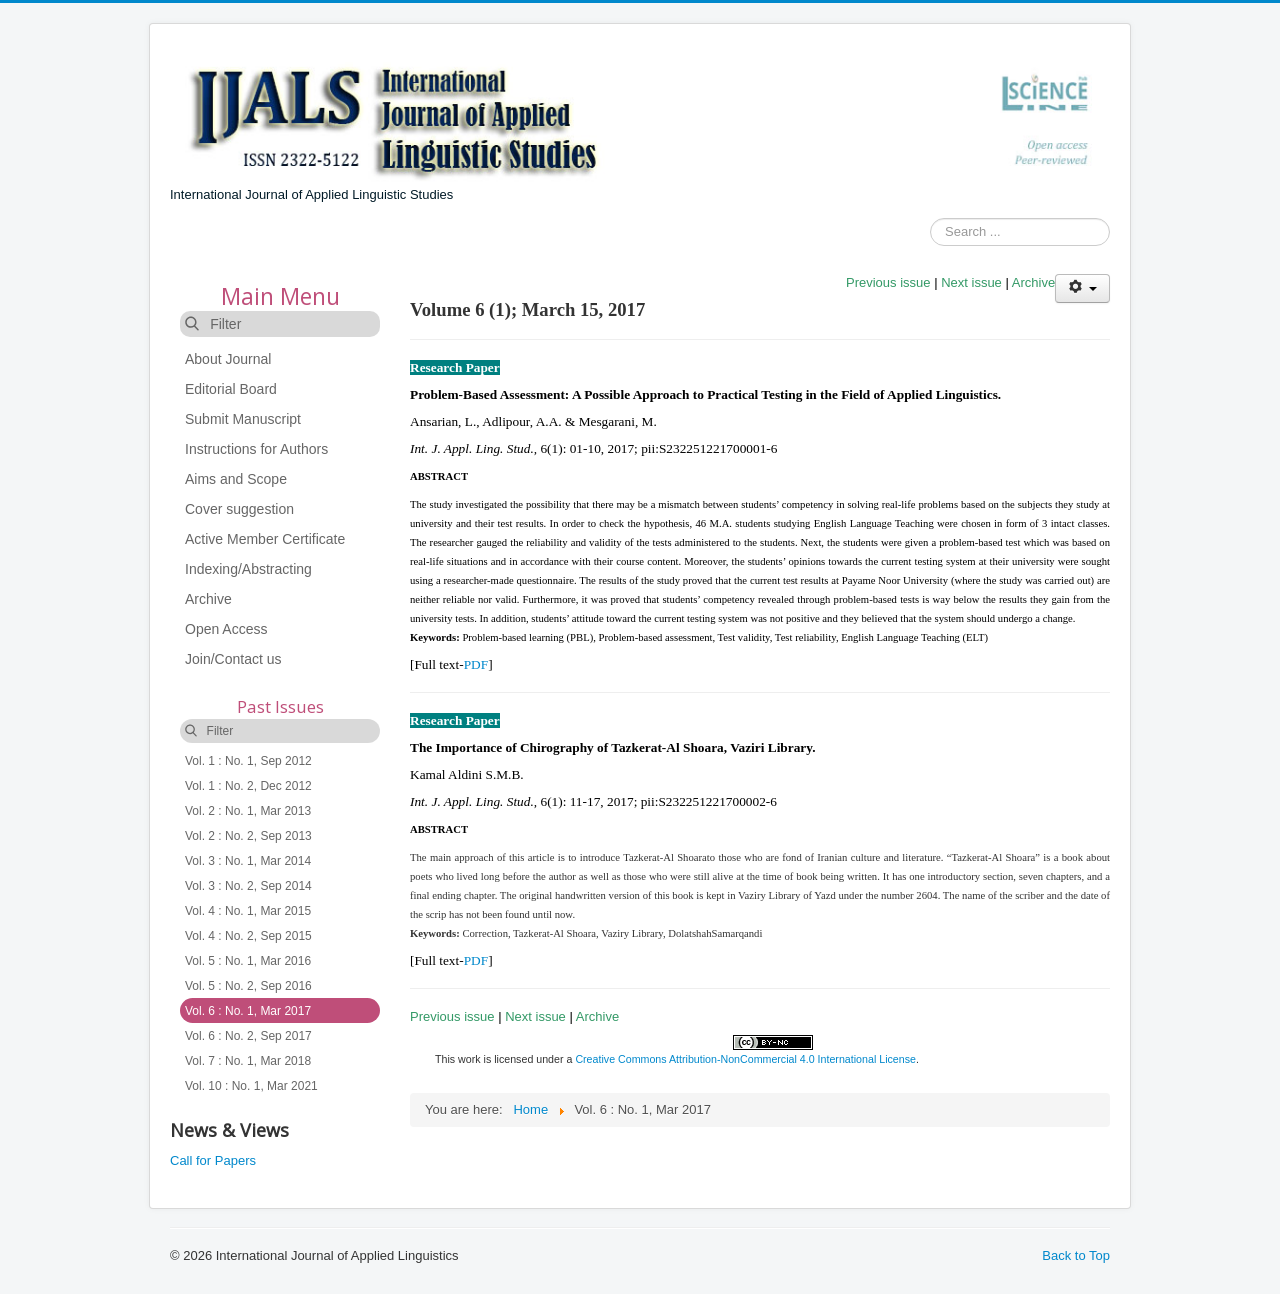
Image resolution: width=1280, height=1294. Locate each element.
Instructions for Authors (256, 449)
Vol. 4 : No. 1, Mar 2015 (248, 911)
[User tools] (1082, 288)
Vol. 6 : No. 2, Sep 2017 (248, 1036)
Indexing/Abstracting (248, 569)
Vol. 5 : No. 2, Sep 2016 (248, 986)
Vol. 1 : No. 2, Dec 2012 (248, 786)
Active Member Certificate (265, 539)
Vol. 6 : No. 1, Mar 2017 (248, 1011)
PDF (476, 664)
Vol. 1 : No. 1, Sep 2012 (248, 761)
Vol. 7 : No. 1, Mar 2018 (248, 1061)
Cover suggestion (239, 509)
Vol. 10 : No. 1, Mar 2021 (251, 1086)
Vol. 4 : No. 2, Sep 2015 (248, 936)
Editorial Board (231, 389)
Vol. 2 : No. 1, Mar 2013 (248, 811)
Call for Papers (213, 1160)
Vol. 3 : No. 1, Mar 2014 (248, 861)
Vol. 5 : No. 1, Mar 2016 (248, 961)
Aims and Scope (236, 479)
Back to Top (1076, 1255)
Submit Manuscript (243, 419)
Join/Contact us (233, 659)
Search (930, 232)
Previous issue (888, 282)
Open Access (226, 629)
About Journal (228, 359)
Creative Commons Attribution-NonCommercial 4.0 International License (745, 1059)
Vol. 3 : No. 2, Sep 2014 (248, 886)
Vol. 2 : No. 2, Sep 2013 (248, 836)
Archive (208, 599)
